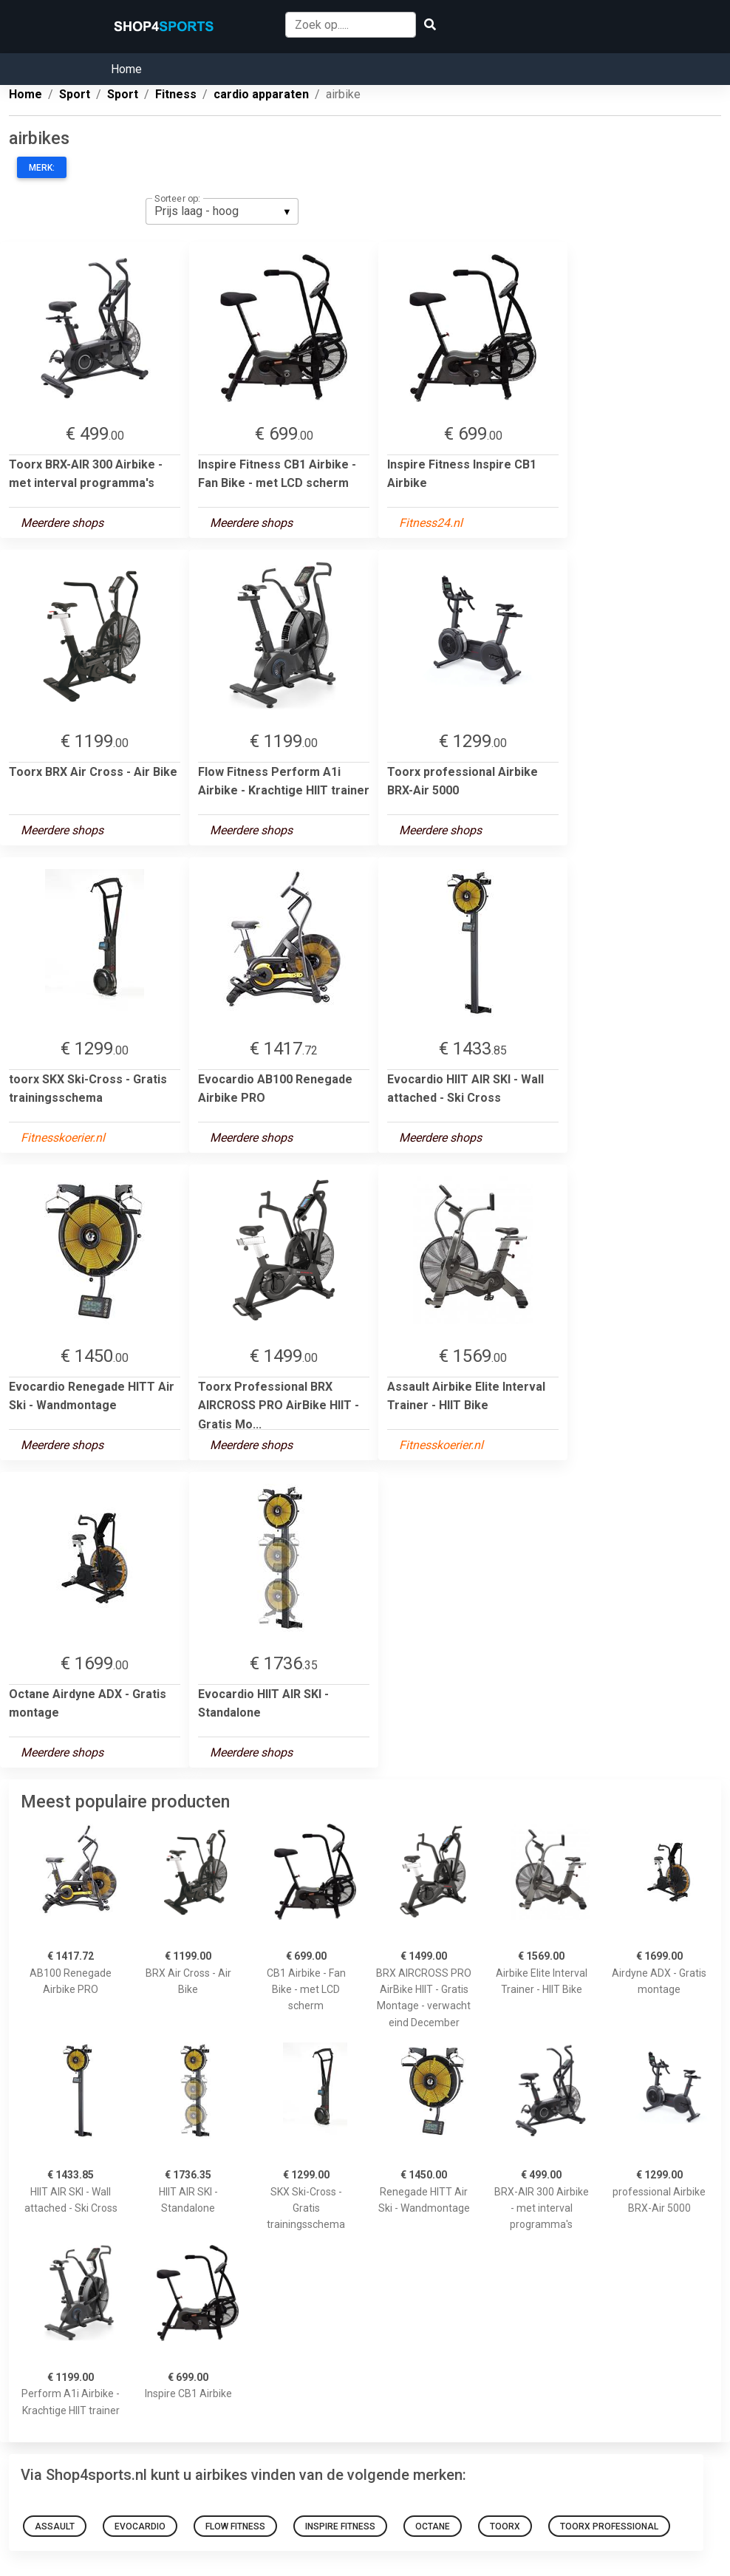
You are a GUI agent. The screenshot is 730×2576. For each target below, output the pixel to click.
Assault (55, 2526)
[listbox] (222, 211)
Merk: (42, 168)
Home (126, 69)
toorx (505, 2526)
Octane (432, 2526)
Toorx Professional (609, 2526)
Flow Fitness (235, 2526)
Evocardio (140, 2526)
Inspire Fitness (340, 2526)
